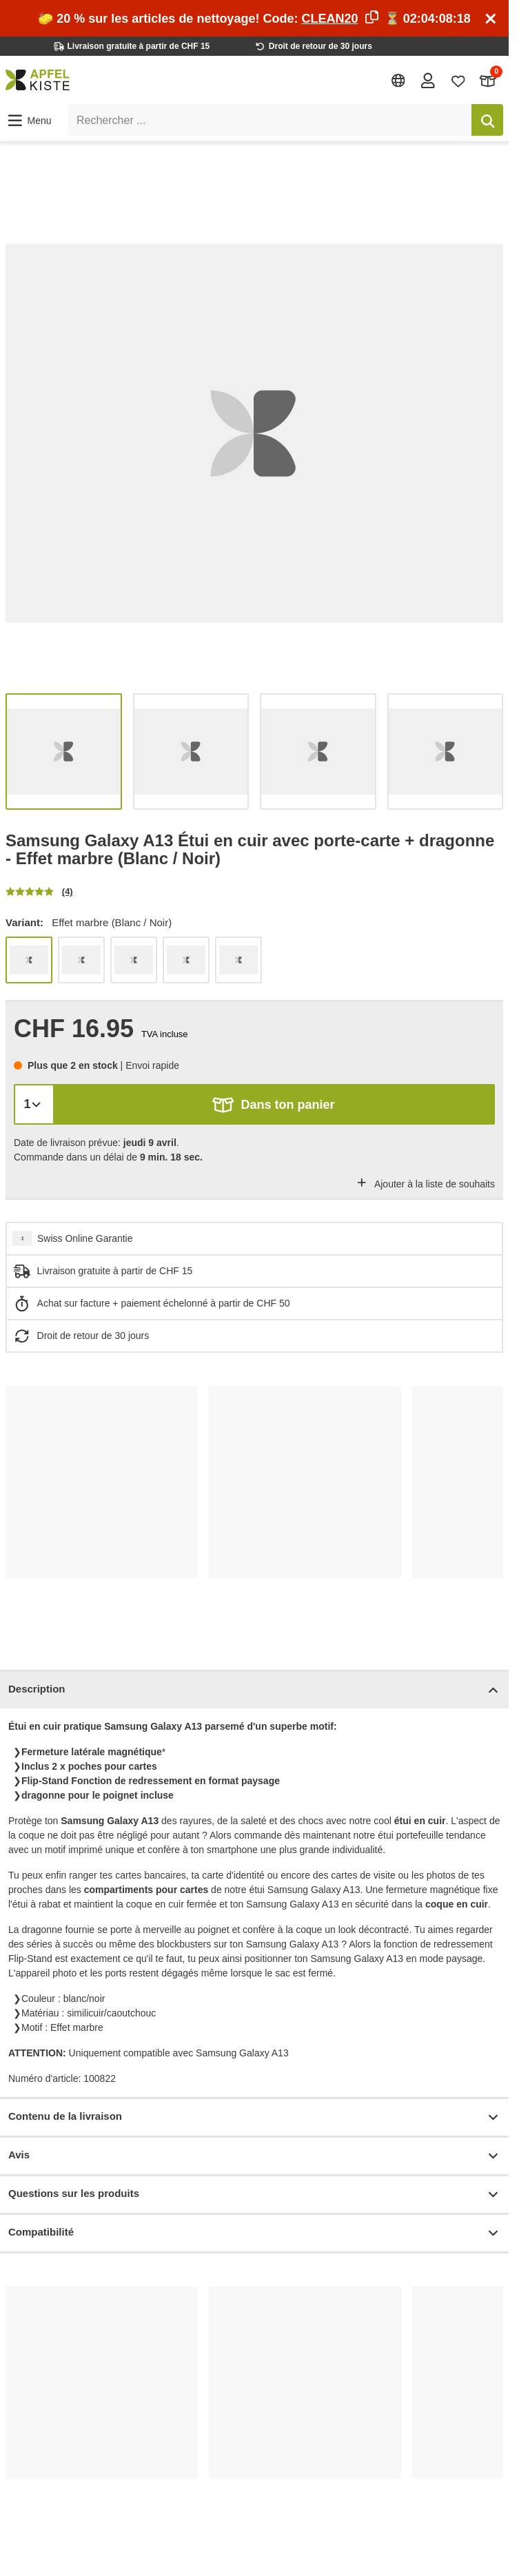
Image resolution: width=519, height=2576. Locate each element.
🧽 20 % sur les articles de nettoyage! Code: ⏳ (254, 18)
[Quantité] (34, 1104)
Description (254, 1690)
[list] (254, 433)
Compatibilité (254, 2233)
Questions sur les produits (254, 2194)
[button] (29, 120)
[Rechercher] (487, 120)
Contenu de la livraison (254, 2117)
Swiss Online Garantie (85, 1238)
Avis (254, 2156)
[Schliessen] (491, 18)
